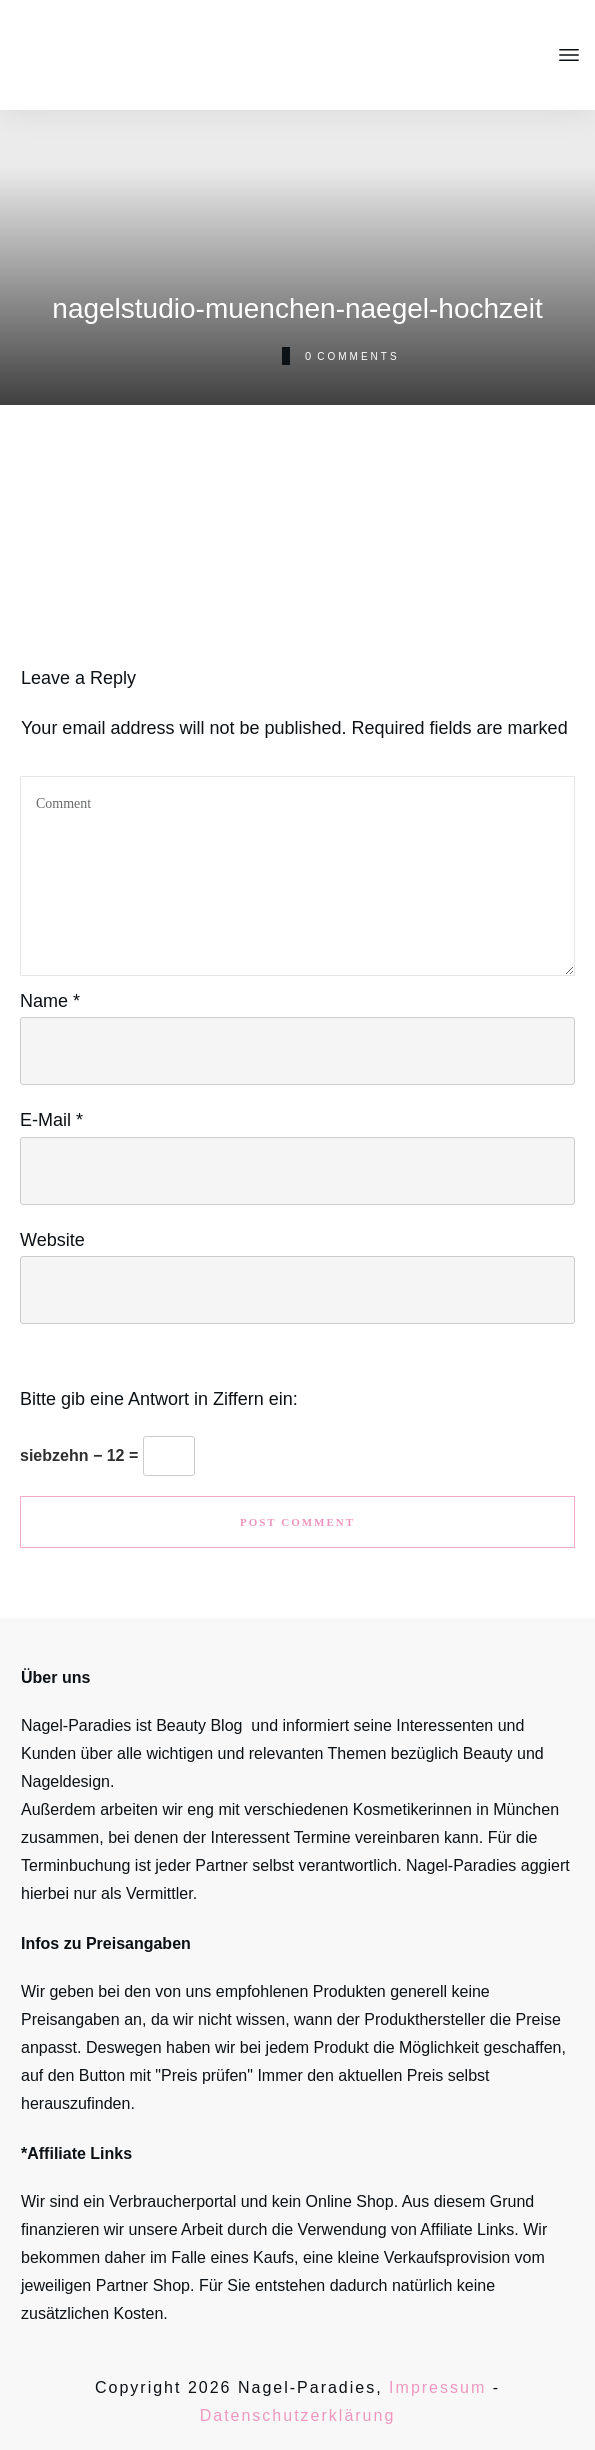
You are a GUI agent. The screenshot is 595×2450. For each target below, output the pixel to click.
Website (52, 1240)
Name (50, 1001)
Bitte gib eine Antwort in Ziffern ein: (159, 1399)
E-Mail (51, 1120)
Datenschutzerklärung (298, 2415)
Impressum (437, 2387)
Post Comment (297, 1522)
